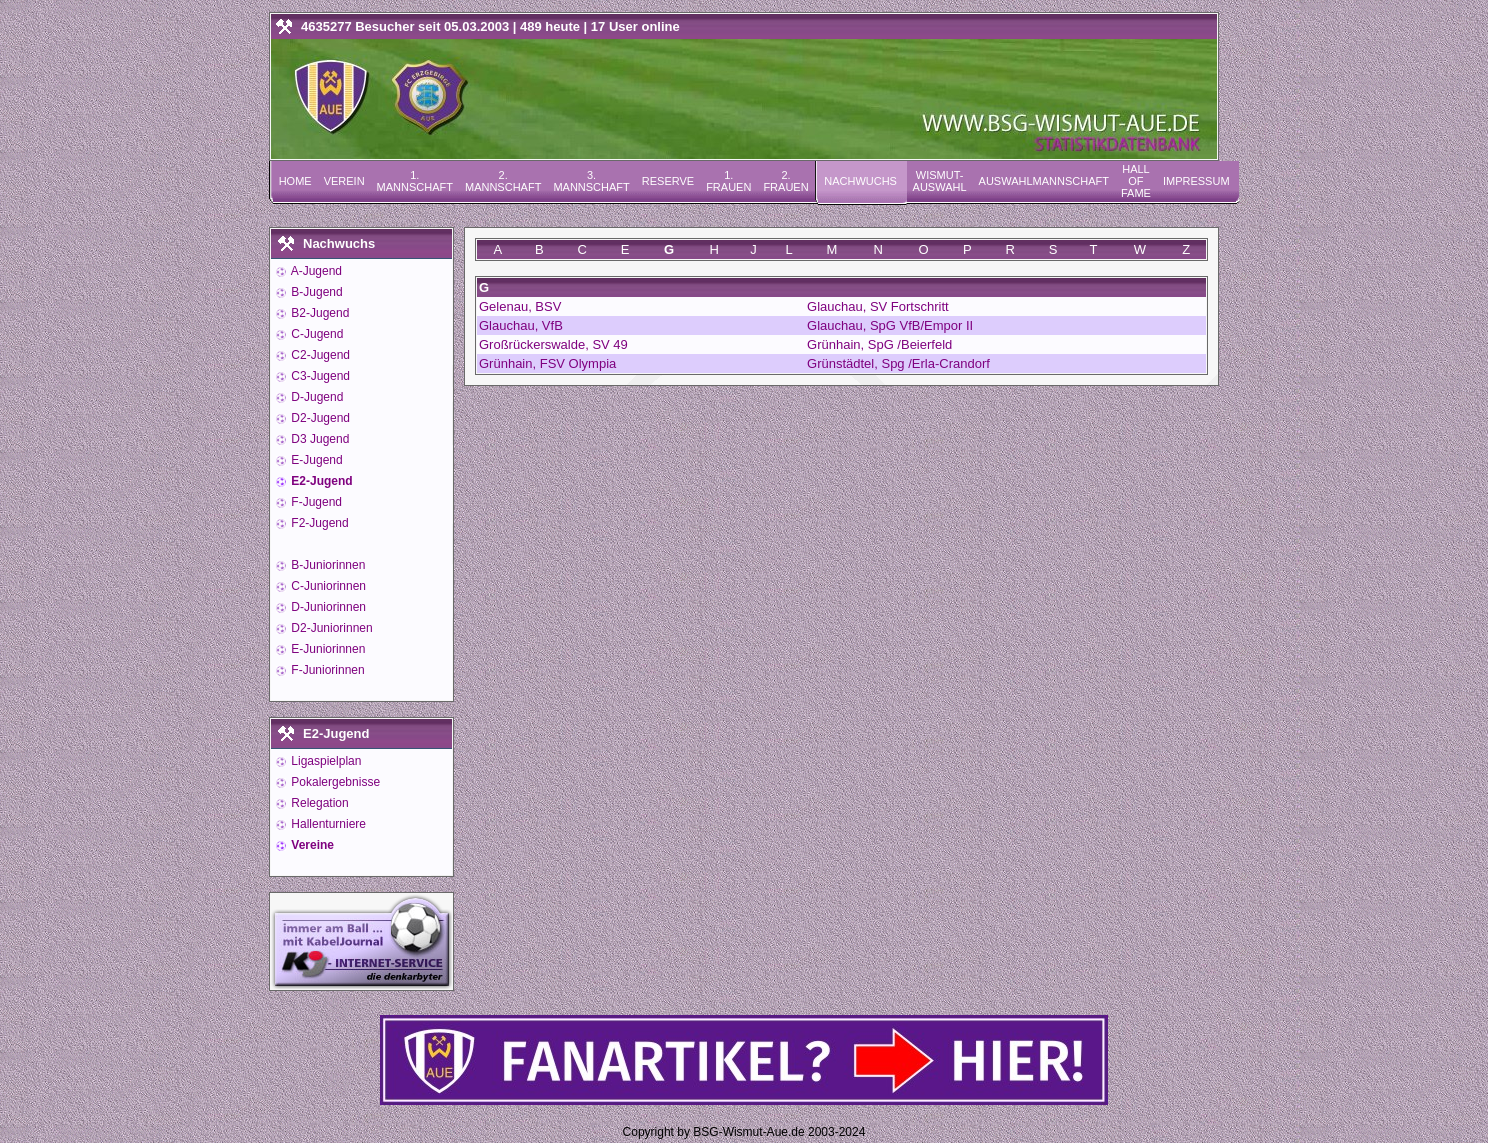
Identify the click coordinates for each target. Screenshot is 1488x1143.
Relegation (318, 803)
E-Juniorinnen (326, 649)
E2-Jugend (320, 481)
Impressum (1196, 181)
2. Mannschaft (503, 181)
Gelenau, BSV (520, 306)
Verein (344, 181)
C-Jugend (315, 334)
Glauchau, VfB (521, 325)
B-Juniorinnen (326, 565)
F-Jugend (315, 502)
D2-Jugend (319, 418)
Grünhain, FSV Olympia (547, 363)
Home (295, 181)
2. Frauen (785, 181)
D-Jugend (315, 397)
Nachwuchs (860, 181)
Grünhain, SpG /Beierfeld (879, 344)
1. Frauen (728, 181)
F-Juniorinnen (326, 670)
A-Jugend (315, 271)
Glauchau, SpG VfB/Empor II (890, 325)
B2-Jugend (318, 313)
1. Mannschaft (415, 181)
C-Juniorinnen (327, 586)
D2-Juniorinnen (330, 628)
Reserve (668, 181)
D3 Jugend (318, 439)
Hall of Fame (1136, 181)
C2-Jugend (319, 355)
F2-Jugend (318, 523)
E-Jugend (315, 460)
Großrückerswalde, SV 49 (553, 344)
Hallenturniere (327, 824)
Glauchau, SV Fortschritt (878, 306)
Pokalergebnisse (334, 782)
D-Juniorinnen (327, 607)
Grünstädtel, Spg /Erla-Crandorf (898, 363)
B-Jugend (315, 292)
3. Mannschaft (591, 181)
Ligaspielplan (324, 761)
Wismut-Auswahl (940, 181)
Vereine (311, 845)
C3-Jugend (319, 376)
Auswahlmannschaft (1044, 181)
